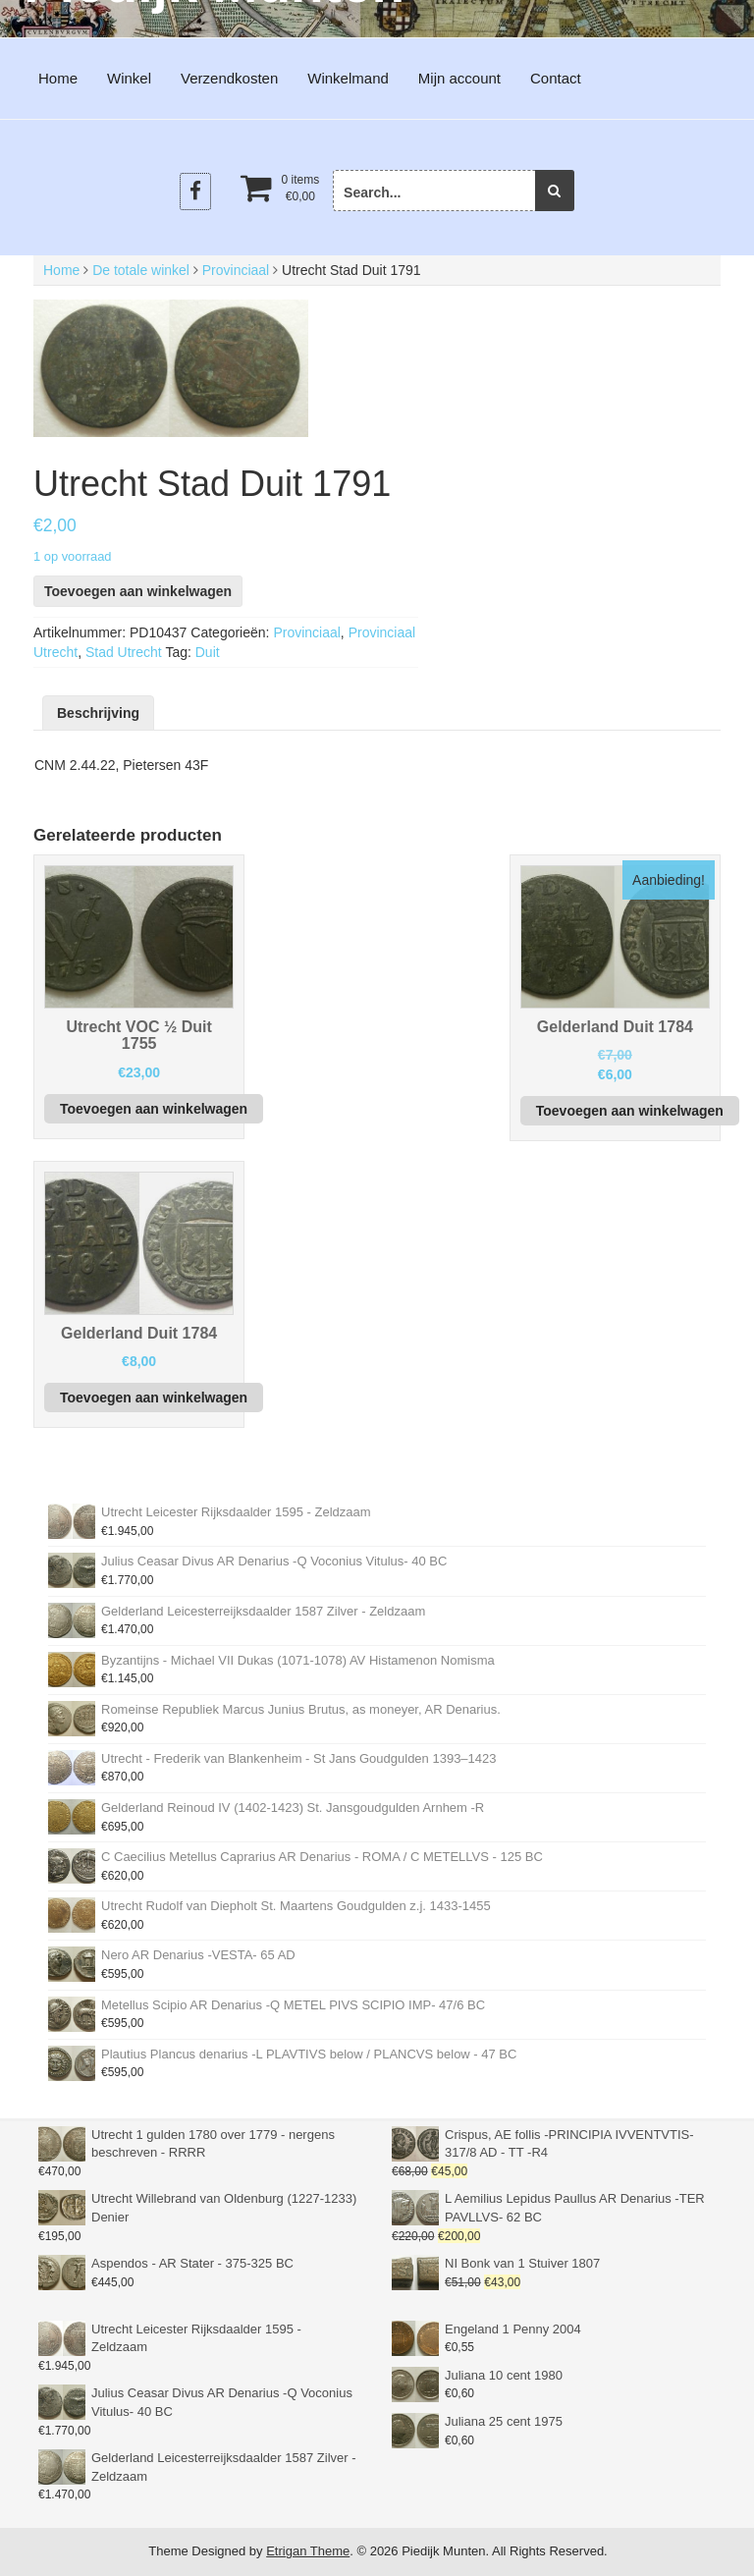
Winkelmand (348, 78)
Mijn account (459, 78)
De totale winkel (140, 270)
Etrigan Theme (308, 2551)
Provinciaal (235, 270)
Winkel (129, 78)
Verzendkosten (229, 78)
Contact (555, 78)
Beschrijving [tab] (98, 713)
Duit (207, 652)
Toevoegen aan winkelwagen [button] (153, 1109)
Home (58, 78)
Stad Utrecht (123, 652)
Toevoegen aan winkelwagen (138, 591)
